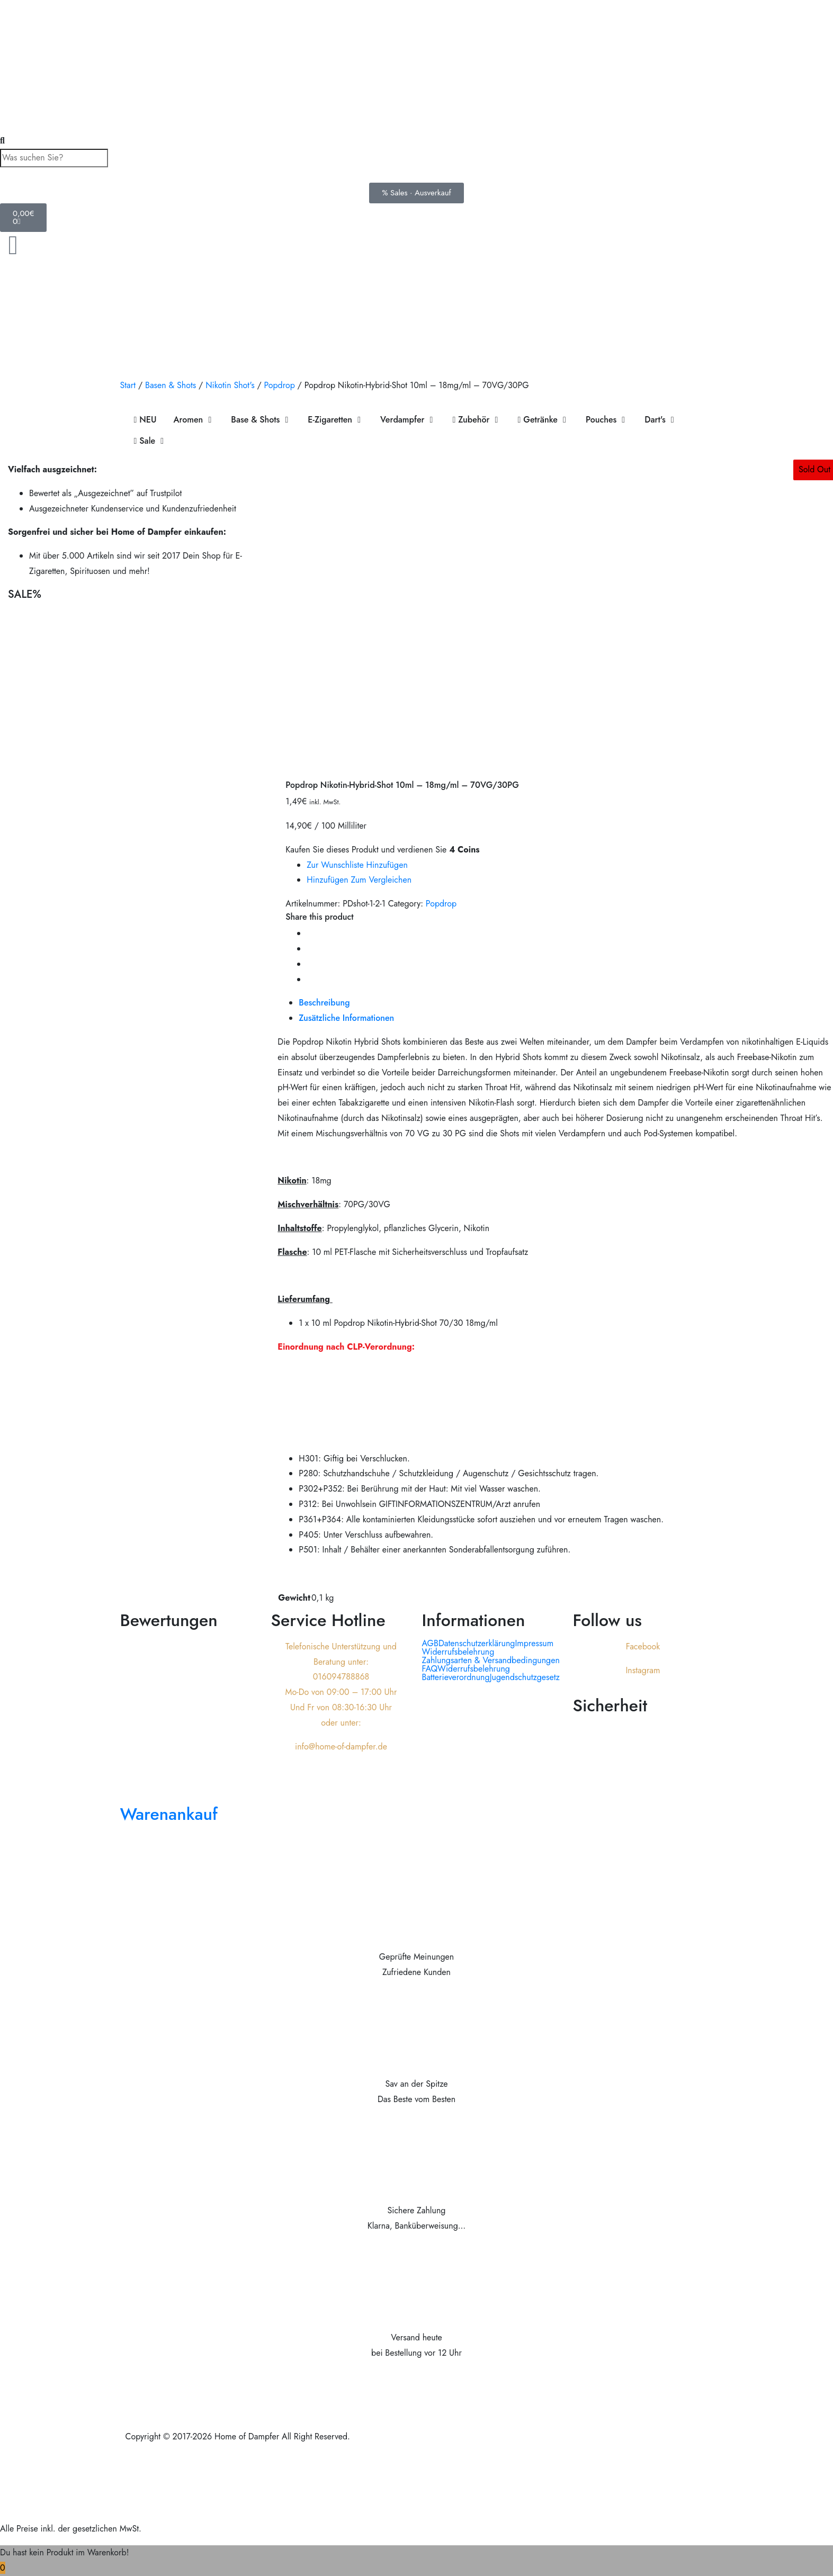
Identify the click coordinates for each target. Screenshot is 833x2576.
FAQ (430, 1669)
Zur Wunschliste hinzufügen (357, 865)
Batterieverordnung (456, 1677)
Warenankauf (169, 1814)
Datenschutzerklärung (476, 1643)
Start (128, 385)
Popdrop (279, 385)
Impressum (534, 1643)
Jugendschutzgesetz (525, 1677)
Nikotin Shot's (229, 385)
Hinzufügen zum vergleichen (359, 880)
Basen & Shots (170, 385)
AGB (430, 1643)
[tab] (346, 1003)
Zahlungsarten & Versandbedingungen (491, 1660)
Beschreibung (324, 1003)
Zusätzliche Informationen (346, 1018)
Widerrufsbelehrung (458, 1652)
